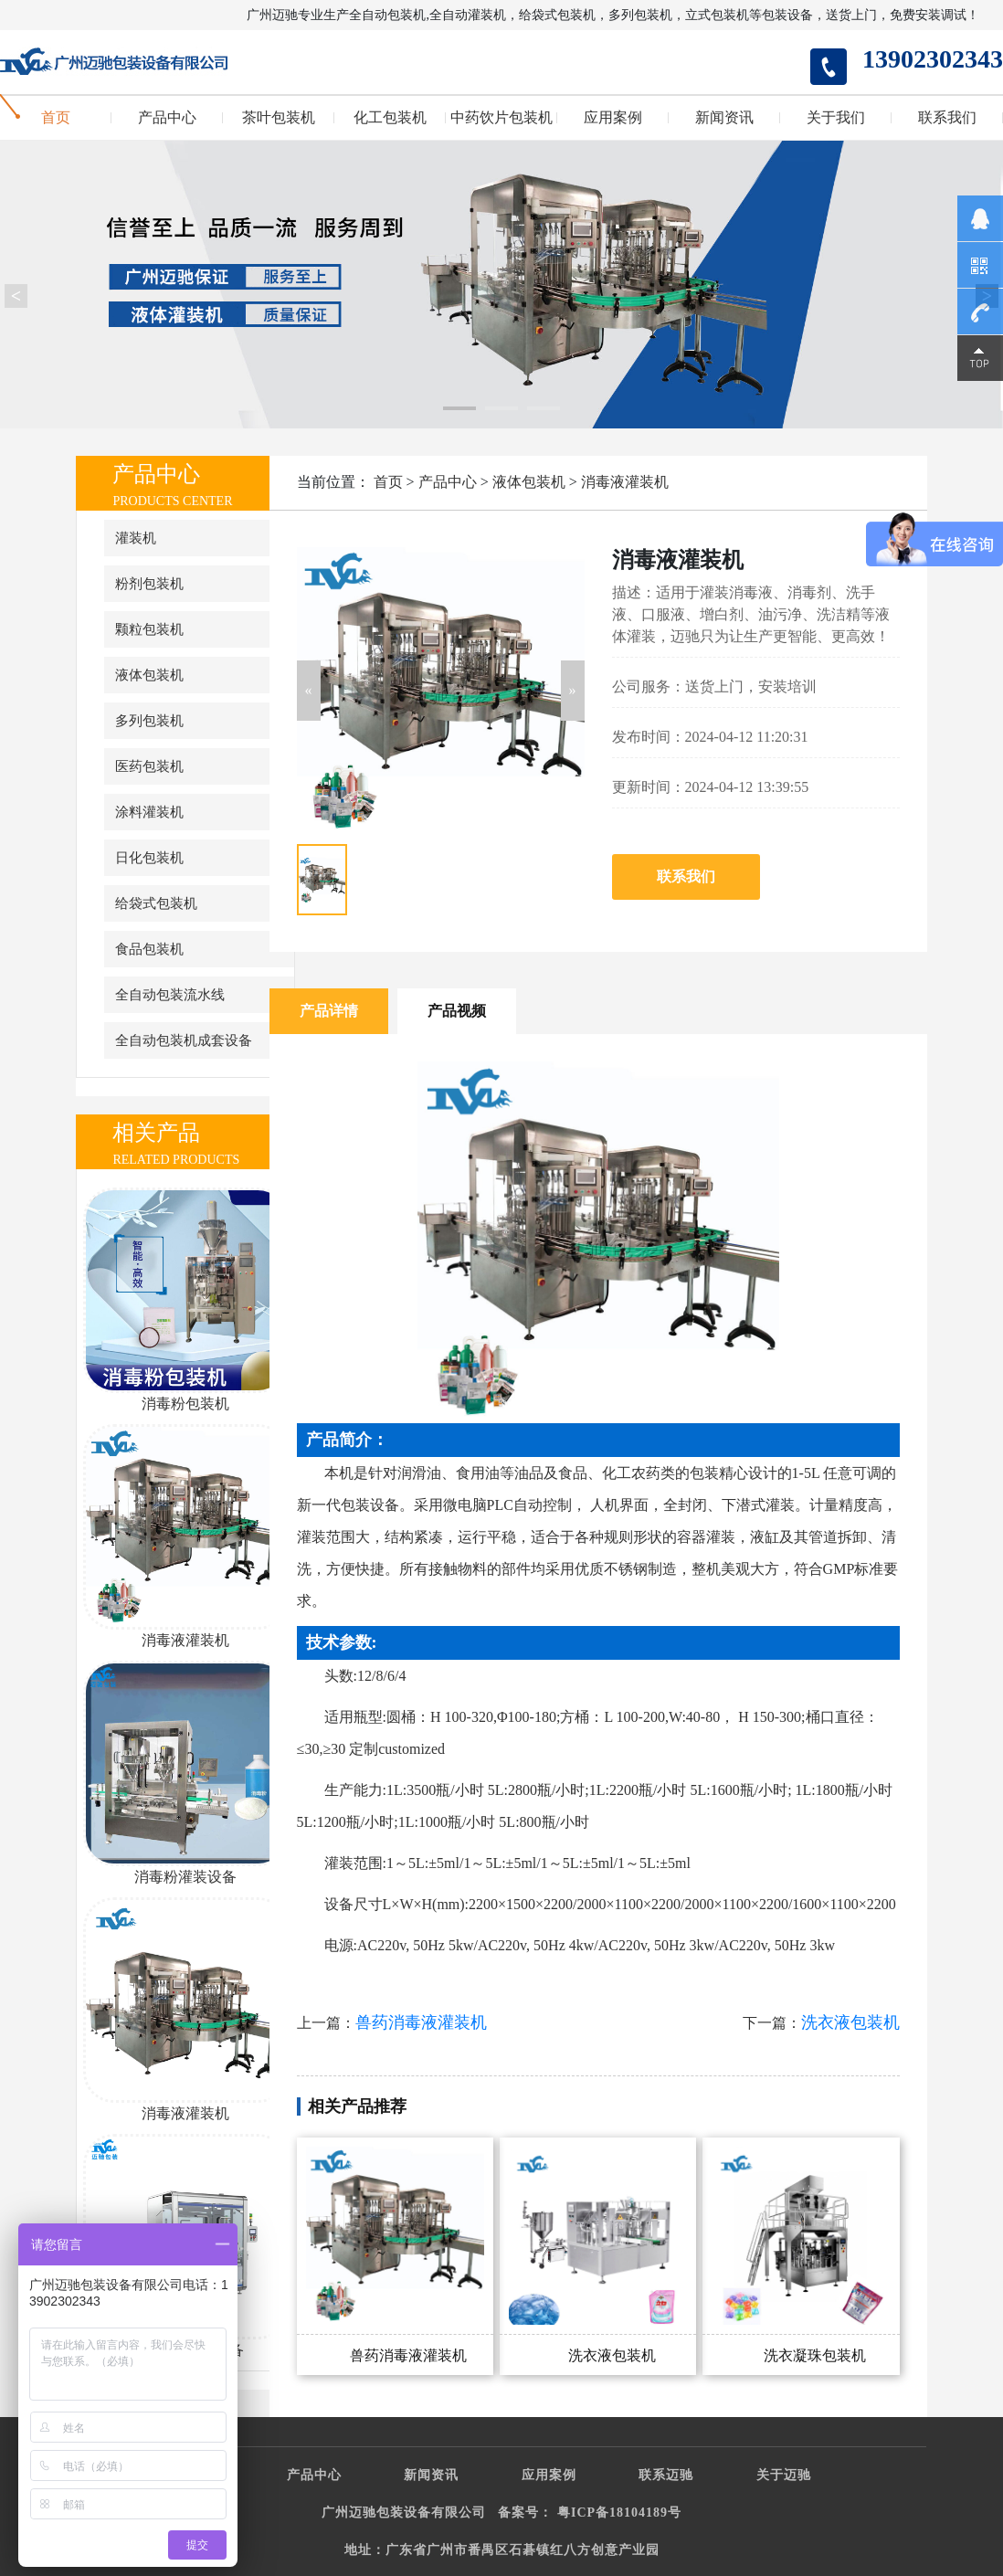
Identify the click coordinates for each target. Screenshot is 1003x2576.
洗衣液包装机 (850, 2022)
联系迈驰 (666, 2475)
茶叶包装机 (278, 117)
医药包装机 (149, 766)
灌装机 (135, 538)
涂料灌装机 (149, 812)
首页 (55, 117)
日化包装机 (149, 857)
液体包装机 (149, 675)
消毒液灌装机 (625, 482)
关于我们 (836, 117)
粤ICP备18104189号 (619, 2512)
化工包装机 (390, 117)
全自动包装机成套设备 (183, 1040)
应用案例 (613, 117)
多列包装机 (149, 720)
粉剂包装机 (149, 583)
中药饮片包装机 (501, 117)
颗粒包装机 (149, 629)
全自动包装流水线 (170, 994)
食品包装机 (149, 949)
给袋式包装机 (156, 903)
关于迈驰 (783, 2475)
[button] (309, 690)
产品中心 (167, 117)
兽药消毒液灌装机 (421, 2022)
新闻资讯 (724, 117)
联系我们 (947, 117)
